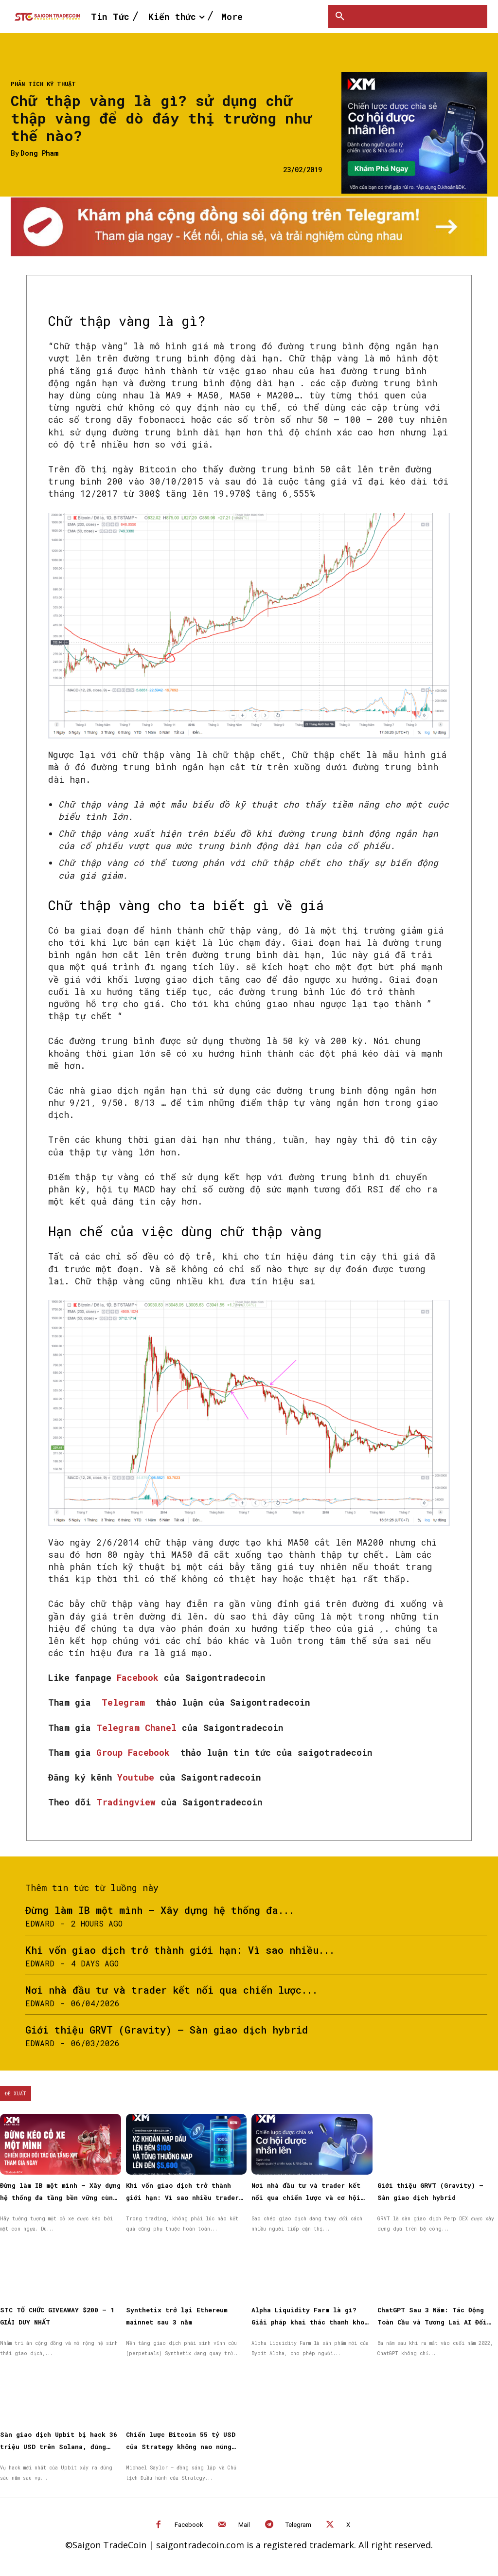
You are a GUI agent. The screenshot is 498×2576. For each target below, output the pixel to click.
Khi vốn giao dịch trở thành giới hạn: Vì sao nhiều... (180, 1950)
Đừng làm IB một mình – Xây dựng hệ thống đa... (159, 1910)
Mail (244, 2524)
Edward (39, 1923)
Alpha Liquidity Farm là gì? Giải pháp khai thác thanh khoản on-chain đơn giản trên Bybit (311, 2322)
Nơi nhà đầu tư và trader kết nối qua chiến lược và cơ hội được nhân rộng (305, 2197)
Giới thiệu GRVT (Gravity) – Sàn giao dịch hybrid (166, 2029)
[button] (340, 16)
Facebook (140, 1677)
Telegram (126, 1702)
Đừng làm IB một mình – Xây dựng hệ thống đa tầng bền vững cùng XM (60, 2197)
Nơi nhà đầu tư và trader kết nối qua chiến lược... (171, 1989)
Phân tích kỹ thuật (43, 83)
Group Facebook (135, 1752)
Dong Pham (39, 153)
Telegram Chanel (139, 1727)
